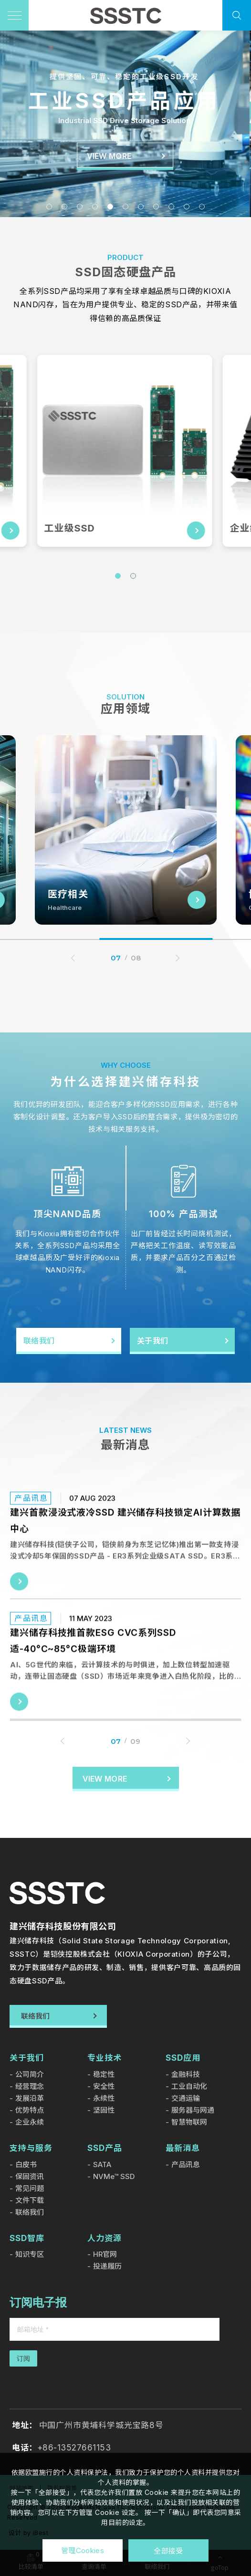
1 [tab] (49, 206)
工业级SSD (70, 528)
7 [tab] (141, 206)
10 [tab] (186, 206)
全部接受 (168, 2550)
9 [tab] (171, 206)
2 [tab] (64, 206)
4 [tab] (95, 206)
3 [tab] (80, 206)
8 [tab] (156, 206)
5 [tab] (110, 206)
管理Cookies (82, 2550)
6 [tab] (125, 206)
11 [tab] (202, 206)
